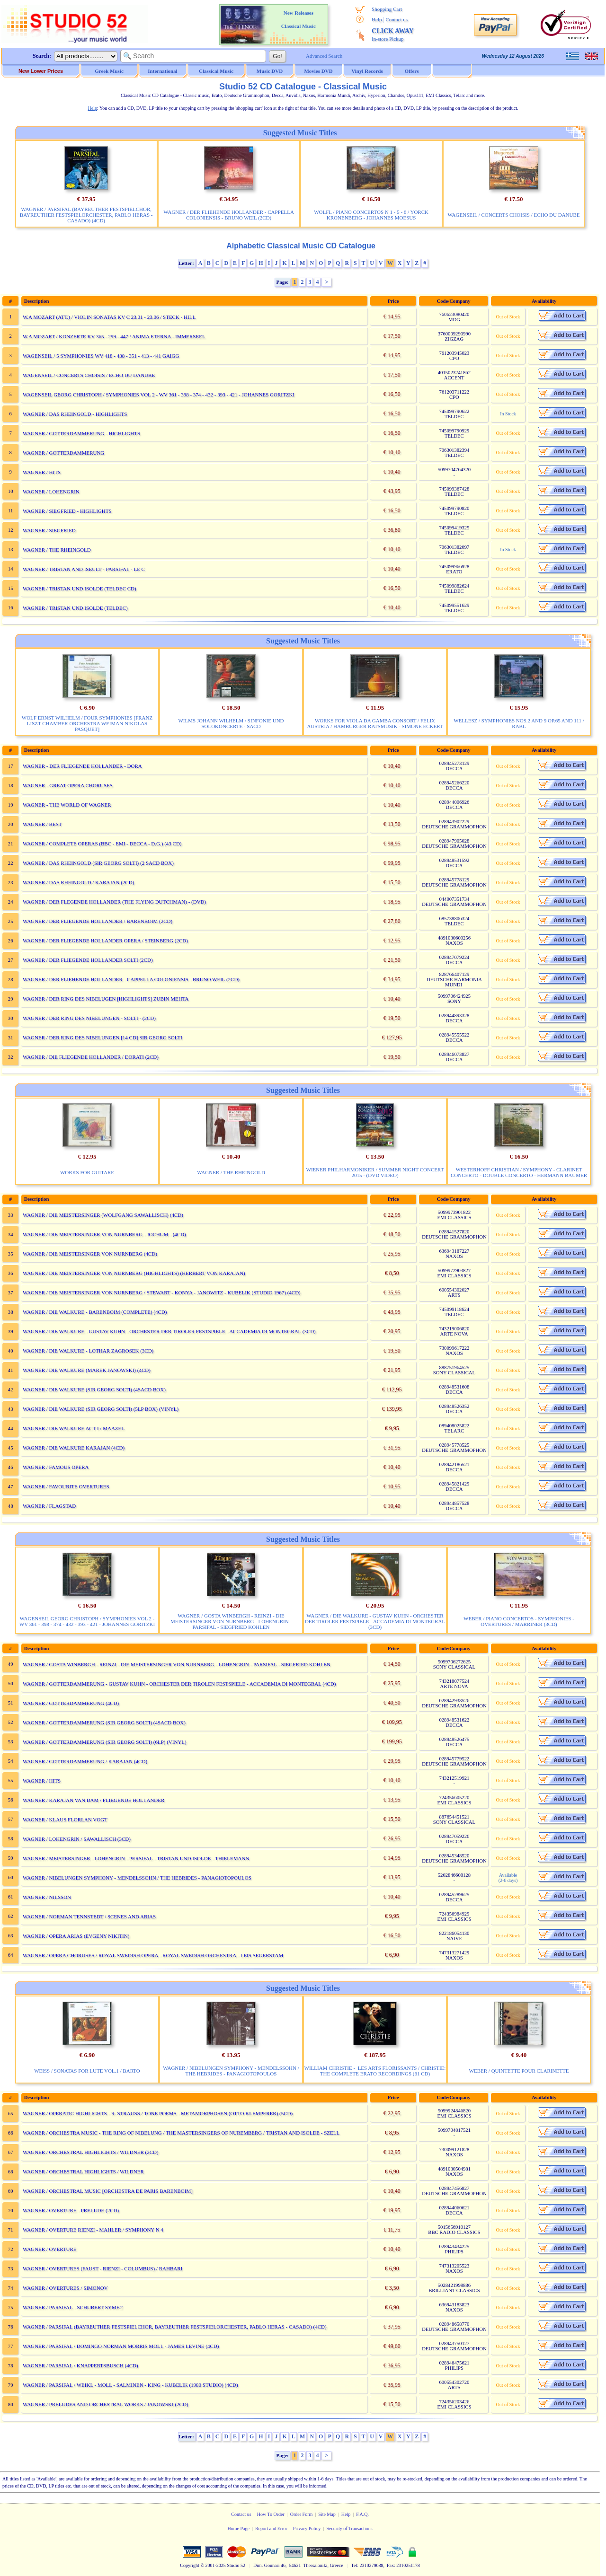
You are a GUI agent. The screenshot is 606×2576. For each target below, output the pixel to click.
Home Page (239, 2528)
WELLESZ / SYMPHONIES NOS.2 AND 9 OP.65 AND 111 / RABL (519, 723)
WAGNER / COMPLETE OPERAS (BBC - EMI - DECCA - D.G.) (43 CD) (102, 843)
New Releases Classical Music (298, 19)
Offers (412, 71)
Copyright (189, 2565)
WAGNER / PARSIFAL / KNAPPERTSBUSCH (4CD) (80, 2365)
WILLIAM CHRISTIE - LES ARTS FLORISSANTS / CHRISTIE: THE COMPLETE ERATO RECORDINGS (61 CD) (375, 2070)
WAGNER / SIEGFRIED (49, 530)
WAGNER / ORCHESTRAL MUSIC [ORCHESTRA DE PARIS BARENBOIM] (108, 2191)
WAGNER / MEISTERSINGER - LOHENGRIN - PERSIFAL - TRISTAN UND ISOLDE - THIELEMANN (136, 1858)
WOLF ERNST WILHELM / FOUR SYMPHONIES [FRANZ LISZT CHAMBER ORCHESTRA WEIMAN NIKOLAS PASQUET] (87, 723)
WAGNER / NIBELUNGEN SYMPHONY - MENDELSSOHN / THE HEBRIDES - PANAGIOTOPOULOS (137, 1878)
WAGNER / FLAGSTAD (49, 1506)
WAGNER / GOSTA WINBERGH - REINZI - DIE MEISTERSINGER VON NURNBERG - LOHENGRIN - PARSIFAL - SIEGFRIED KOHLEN (231, 1621)
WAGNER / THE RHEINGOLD (57, 550)
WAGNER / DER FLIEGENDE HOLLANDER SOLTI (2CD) (88, 960)
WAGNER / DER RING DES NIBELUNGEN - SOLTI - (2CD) (89, 1018)
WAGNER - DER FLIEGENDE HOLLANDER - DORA (82, 766)
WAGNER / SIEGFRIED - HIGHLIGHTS (67, 511)
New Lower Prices (40, 71)
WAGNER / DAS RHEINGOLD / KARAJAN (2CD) (78, 882)
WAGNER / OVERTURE (50, 2249)
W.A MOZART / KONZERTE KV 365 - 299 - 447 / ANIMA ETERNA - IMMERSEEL (114, 336)
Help (377, 19)
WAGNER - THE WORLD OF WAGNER (67, 805)
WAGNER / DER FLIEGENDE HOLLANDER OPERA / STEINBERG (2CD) (105, 940)
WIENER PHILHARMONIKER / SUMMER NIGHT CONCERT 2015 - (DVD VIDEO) (375, 1172)
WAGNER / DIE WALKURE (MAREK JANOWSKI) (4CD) (87, 1370)
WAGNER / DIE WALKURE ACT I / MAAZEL (74, 1428)
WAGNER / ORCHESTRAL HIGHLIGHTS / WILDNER (83, 2171)
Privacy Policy (307, 2528)
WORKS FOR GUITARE (87, 1172)
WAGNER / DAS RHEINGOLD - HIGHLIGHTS (75, 414)
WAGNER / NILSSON (47, 1897)
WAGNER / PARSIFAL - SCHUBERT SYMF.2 (73, 2307)
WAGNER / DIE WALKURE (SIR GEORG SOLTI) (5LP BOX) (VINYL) (100, 1409)
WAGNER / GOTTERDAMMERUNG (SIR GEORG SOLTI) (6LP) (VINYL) (105, 1742)
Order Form (301, 2514)
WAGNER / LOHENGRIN (51, 491)
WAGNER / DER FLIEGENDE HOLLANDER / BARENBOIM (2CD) (97, 921)
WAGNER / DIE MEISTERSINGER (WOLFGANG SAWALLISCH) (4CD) (103, 1215)
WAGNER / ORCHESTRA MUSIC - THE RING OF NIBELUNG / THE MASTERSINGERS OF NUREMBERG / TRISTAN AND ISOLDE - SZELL (181, 2133)
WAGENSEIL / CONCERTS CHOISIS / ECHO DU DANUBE (513, 215)
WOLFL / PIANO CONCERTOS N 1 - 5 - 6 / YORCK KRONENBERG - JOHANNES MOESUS (371, 214)
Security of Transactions (349, 2528)
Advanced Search (324, 56)
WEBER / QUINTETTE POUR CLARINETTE (519, 2071)
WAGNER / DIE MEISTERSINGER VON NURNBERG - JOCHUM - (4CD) (104, 1234)
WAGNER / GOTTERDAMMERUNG (63, 453)
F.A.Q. (362, 2514)
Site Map (326, 2514)
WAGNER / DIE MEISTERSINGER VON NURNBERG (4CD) (90, 1254)
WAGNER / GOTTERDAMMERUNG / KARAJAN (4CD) (85, 1761)
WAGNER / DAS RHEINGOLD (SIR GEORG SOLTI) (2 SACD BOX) (98, 863)
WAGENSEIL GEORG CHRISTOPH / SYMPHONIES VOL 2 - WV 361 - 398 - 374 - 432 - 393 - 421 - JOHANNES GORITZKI (158, 394)
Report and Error (271, 2528)
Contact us (396, 19)
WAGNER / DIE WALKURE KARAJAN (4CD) (74, 1448)
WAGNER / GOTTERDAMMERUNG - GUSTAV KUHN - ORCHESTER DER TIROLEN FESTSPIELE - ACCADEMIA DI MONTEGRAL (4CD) (179, 1684)
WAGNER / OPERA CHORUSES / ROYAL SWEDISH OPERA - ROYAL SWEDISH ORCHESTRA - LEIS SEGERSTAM (153, 1955)
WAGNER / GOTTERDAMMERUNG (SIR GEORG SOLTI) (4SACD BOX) (104, 1722)
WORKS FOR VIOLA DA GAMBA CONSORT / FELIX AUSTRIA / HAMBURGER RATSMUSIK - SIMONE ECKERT (375, 723)
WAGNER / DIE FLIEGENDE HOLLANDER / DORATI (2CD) (91, 1057)
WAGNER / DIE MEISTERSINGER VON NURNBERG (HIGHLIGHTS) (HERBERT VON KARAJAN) (134, 1273)
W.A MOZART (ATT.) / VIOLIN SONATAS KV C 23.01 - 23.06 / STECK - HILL (109, 317)
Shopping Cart (387, 9)
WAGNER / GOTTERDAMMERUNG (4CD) (71, 1703)
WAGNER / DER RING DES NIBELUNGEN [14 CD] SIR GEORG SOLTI (102, 1037)
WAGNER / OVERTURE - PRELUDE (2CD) (71, 2210)
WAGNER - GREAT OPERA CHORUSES (68, 785)
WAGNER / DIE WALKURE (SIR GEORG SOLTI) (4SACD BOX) (94, 1389)
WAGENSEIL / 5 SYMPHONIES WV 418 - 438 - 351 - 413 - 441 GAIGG (101, 356)
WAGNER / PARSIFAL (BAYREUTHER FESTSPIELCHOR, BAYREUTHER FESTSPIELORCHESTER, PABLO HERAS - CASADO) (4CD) (86, 214)
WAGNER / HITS (42, 472)
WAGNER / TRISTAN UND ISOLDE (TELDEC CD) (79, 588)
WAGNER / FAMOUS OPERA (56, 1467)
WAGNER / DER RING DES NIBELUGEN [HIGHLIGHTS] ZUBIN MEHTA (105, 999)
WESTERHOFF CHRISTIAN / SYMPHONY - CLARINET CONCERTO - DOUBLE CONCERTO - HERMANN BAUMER (519, 1172)
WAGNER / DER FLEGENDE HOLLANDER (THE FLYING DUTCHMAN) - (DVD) (114, 902)
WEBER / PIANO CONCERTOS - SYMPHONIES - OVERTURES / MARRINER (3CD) (518, 1621)
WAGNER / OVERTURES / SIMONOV (65, 2288)
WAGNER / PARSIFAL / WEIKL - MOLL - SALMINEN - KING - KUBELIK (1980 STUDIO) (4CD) (130, 2385)
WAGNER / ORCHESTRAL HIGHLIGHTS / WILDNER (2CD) (91, 2152)
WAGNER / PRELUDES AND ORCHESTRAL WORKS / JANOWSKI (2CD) (105, 2404)
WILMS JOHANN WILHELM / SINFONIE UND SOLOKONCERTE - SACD (231, 723)
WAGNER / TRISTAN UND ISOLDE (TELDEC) (75, 608)
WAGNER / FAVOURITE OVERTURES (66, 1486)
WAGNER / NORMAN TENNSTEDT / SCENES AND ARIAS (89, 1916)
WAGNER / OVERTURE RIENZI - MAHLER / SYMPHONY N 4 (93, 2230)
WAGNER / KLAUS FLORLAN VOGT (65, 1819)
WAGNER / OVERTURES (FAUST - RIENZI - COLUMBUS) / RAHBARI (102, 2268)
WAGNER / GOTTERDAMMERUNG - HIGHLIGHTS (81, 433)
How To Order (271, 2514)
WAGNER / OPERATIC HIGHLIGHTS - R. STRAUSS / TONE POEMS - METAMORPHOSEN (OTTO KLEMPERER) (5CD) (158, 2113)
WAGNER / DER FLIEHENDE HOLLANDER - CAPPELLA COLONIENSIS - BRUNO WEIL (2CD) (228, 214)
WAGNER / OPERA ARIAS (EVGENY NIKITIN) (76, 1936)
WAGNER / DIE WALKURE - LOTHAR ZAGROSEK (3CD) (88, 1351)
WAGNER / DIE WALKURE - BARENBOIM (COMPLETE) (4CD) (95, 1312)
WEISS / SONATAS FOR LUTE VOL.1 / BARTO (87, 2071)
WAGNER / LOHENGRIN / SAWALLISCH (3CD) (77, 1839)
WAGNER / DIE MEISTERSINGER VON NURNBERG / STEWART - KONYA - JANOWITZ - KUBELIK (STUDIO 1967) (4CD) (162, 1292)
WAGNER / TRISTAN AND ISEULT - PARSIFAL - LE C (84, 569)
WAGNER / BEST (42, 824)
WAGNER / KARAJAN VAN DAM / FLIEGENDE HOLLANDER (93, 1800)
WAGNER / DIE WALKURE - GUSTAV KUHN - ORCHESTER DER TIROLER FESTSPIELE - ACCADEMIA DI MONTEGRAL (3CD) (169, 1331)
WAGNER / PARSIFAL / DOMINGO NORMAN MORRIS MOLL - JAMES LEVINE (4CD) (121, 2346)
